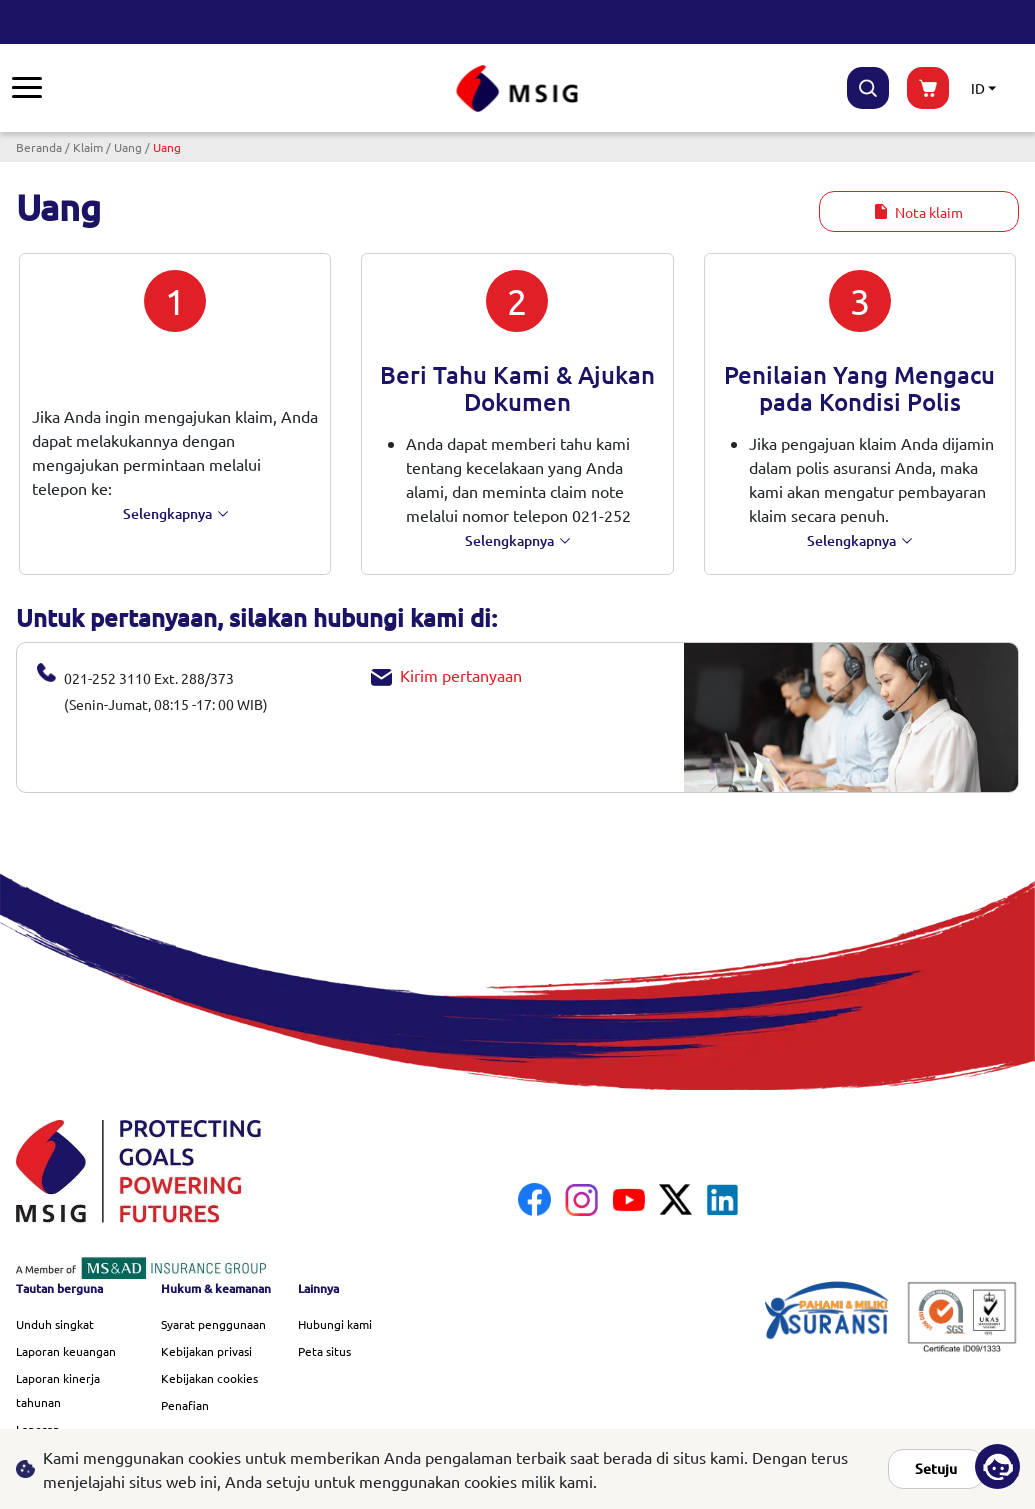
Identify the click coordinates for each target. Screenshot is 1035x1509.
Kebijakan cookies (209, 1378)
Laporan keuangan (66, 1351)
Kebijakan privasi (206, 1351)
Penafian (185, 1405)
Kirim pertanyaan (446, 675)
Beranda (39, 147)
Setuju (936, 1469)
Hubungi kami (335, 1324)
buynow (928, 88)
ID (978, 88)
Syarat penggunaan (213, 1324)
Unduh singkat (55, 1324)
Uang (128, 147)
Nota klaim (919, 212)
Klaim (88, 147)
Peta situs (324, 1351)
